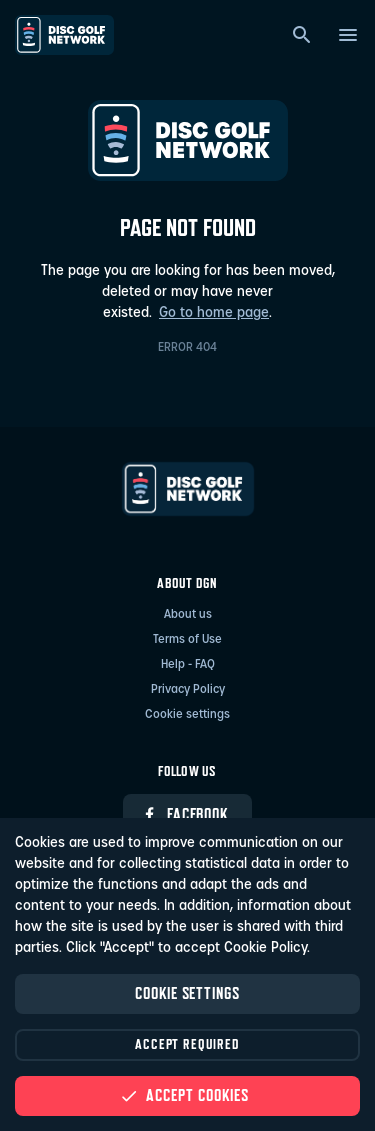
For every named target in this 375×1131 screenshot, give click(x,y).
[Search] (302, 35)
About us (188, 615)
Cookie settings (187, 715)
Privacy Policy (188, 690)
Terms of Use (187, 640)
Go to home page (214, 313)
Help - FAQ (188, 665)
